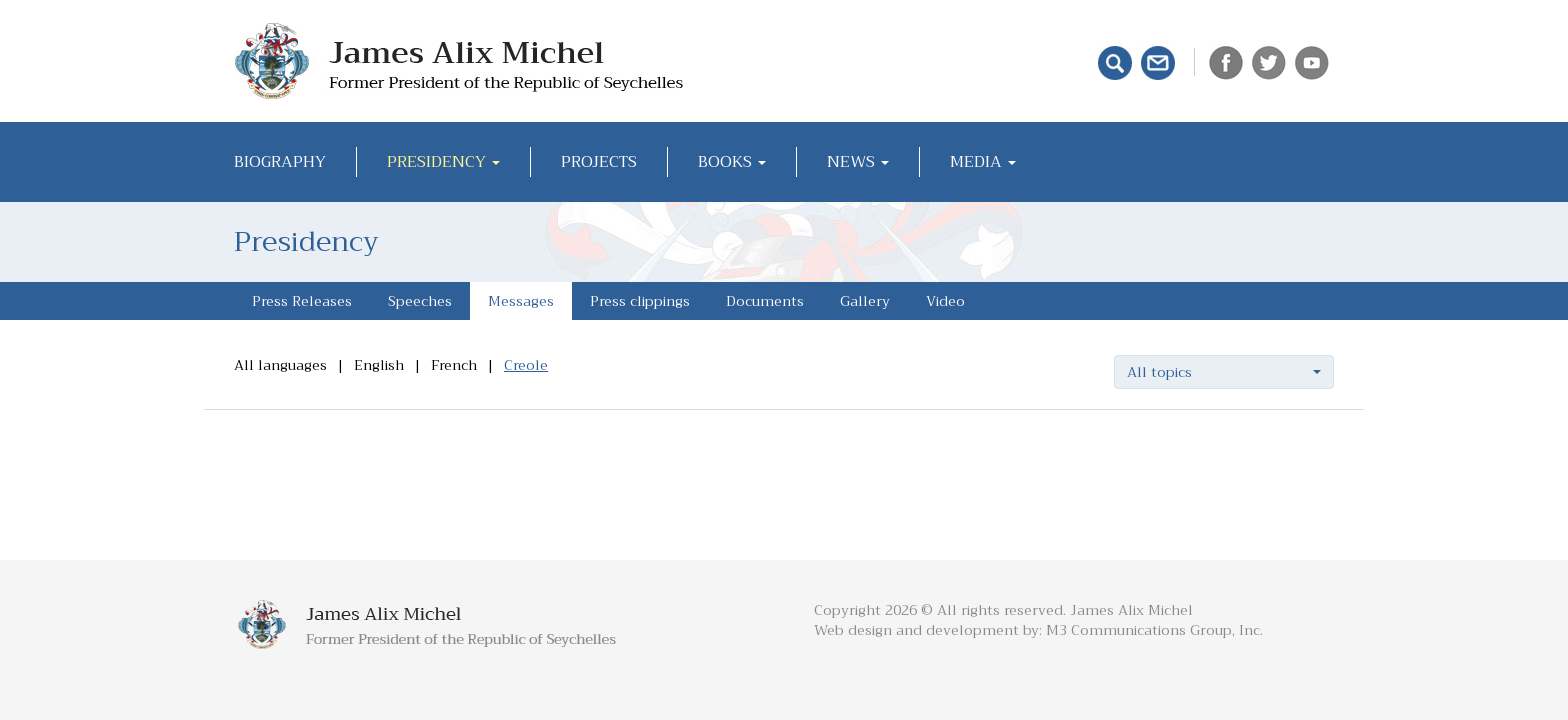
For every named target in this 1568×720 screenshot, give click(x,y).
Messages (521, 301)
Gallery (865, 301)
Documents (765, 301)
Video (945, 301)
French (454, 365)
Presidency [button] (443, 162)
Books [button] (732, 162)
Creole (526, 365)
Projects (599, 162)
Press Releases (302, 301)
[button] (1224, 372)
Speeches (420, 301)
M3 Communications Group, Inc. (1154, 630)
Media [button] (983, 162)
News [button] (858, 162)
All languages (280, 365)
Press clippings (640, 301)
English (379, 365)
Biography (280, 162)
